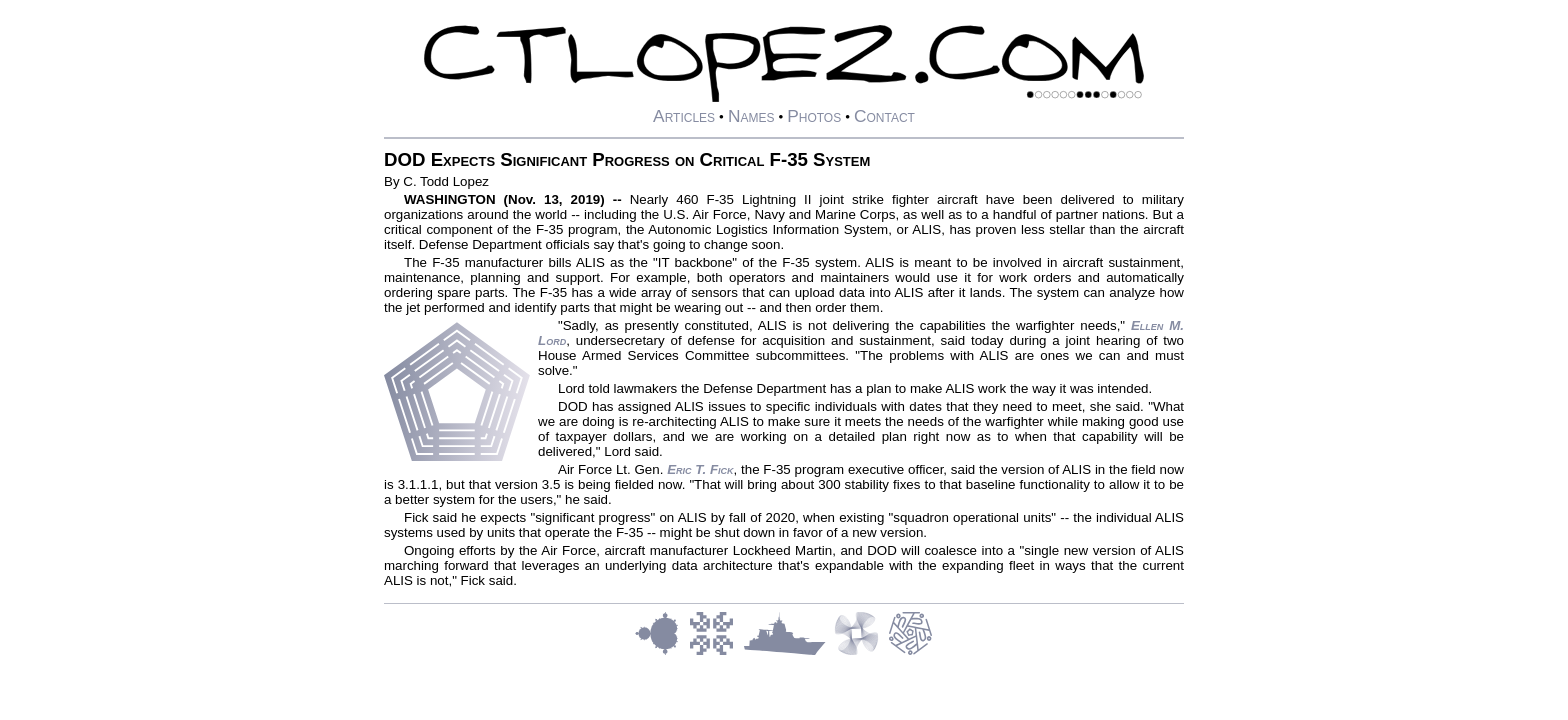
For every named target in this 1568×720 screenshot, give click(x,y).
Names (751, 116)
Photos (814, 116)
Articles (684, 116)
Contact (884, 116)
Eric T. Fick (700, 469)
